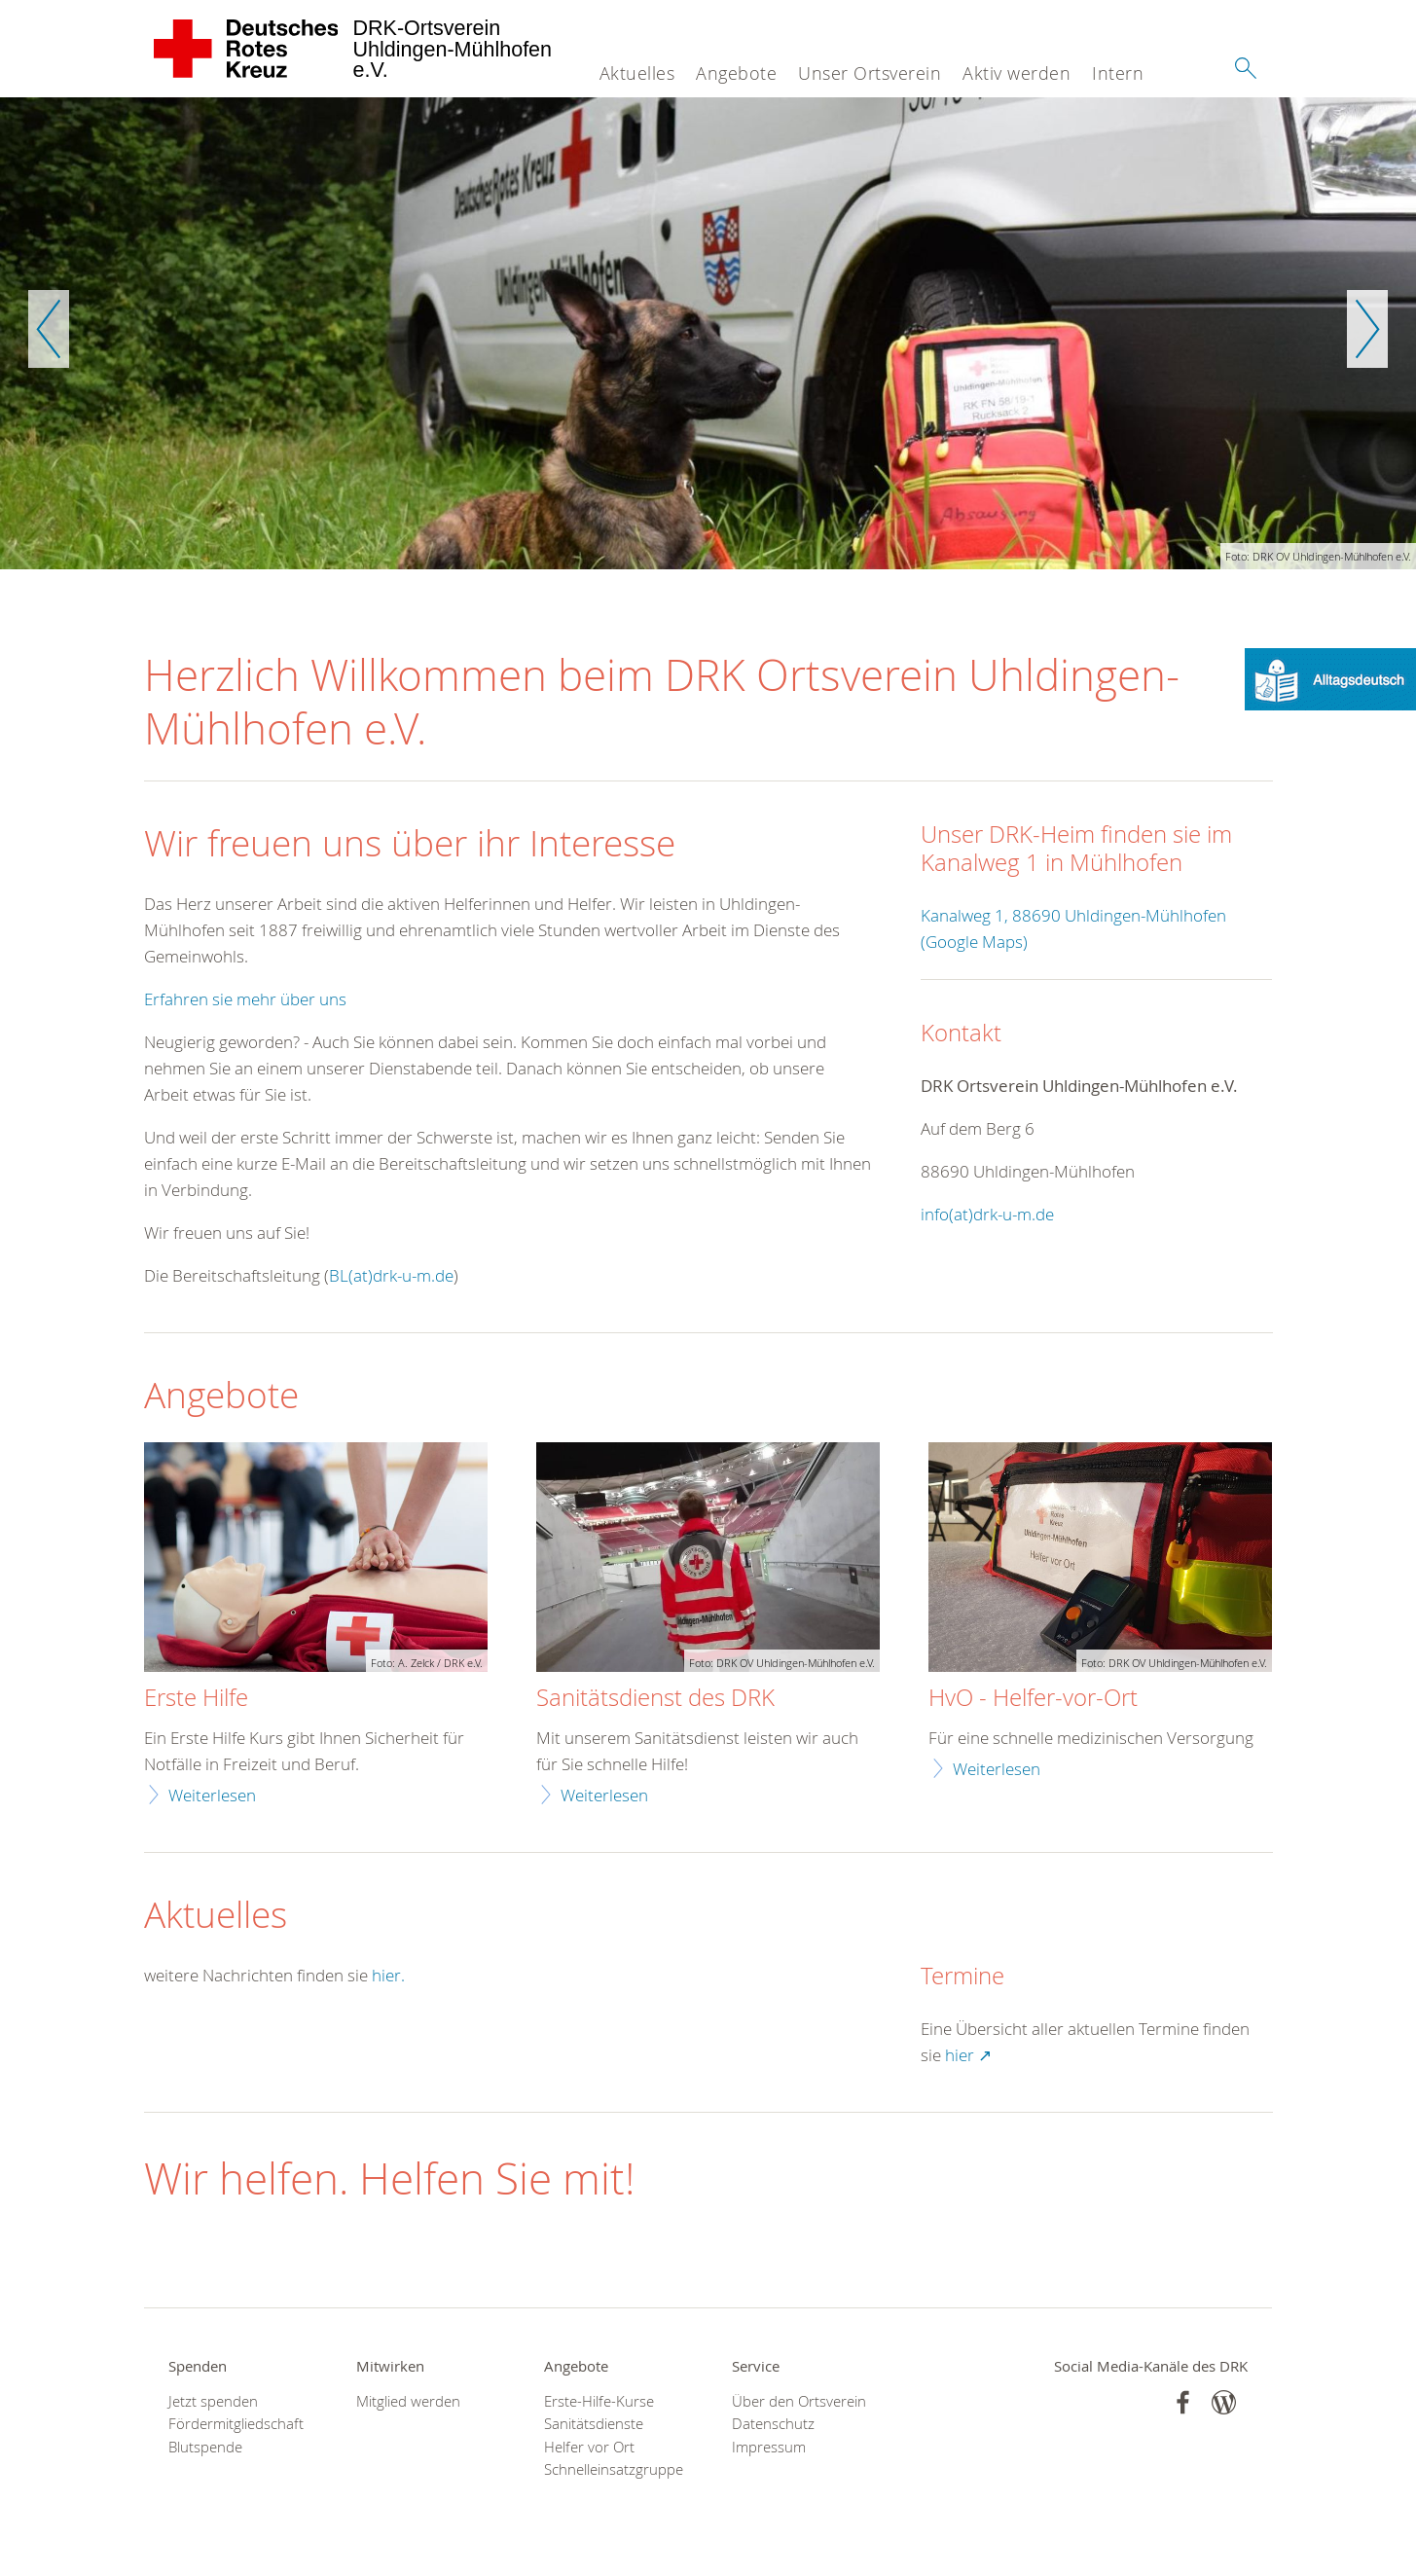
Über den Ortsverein (799, 2401)
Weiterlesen (212, 1795)
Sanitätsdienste (593, 2423)
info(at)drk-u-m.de (987, 1214)
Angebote (736, 73)
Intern (1118, 73)
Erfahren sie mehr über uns (245, 999)
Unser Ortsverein (869, 73)
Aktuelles (637, 73)
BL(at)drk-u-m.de (391, 1275)
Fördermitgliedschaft (236, 2423)
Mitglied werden (408, 2401)
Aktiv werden (1016, 73)
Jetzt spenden (213, 2401)
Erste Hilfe (196, 1698)
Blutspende (205, 2447)
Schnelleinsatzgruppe (613, 2469)
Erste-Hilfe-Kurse (599, 2401)
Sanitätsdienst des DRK (655, 1698)
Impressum (769, 2447)
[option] (708, 333)
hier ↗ (968, 2055)
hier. (388, 1975)
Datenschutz (773, 2423)
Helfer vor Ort (589, 2447)
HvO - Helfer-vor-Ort (1033, 1698)
